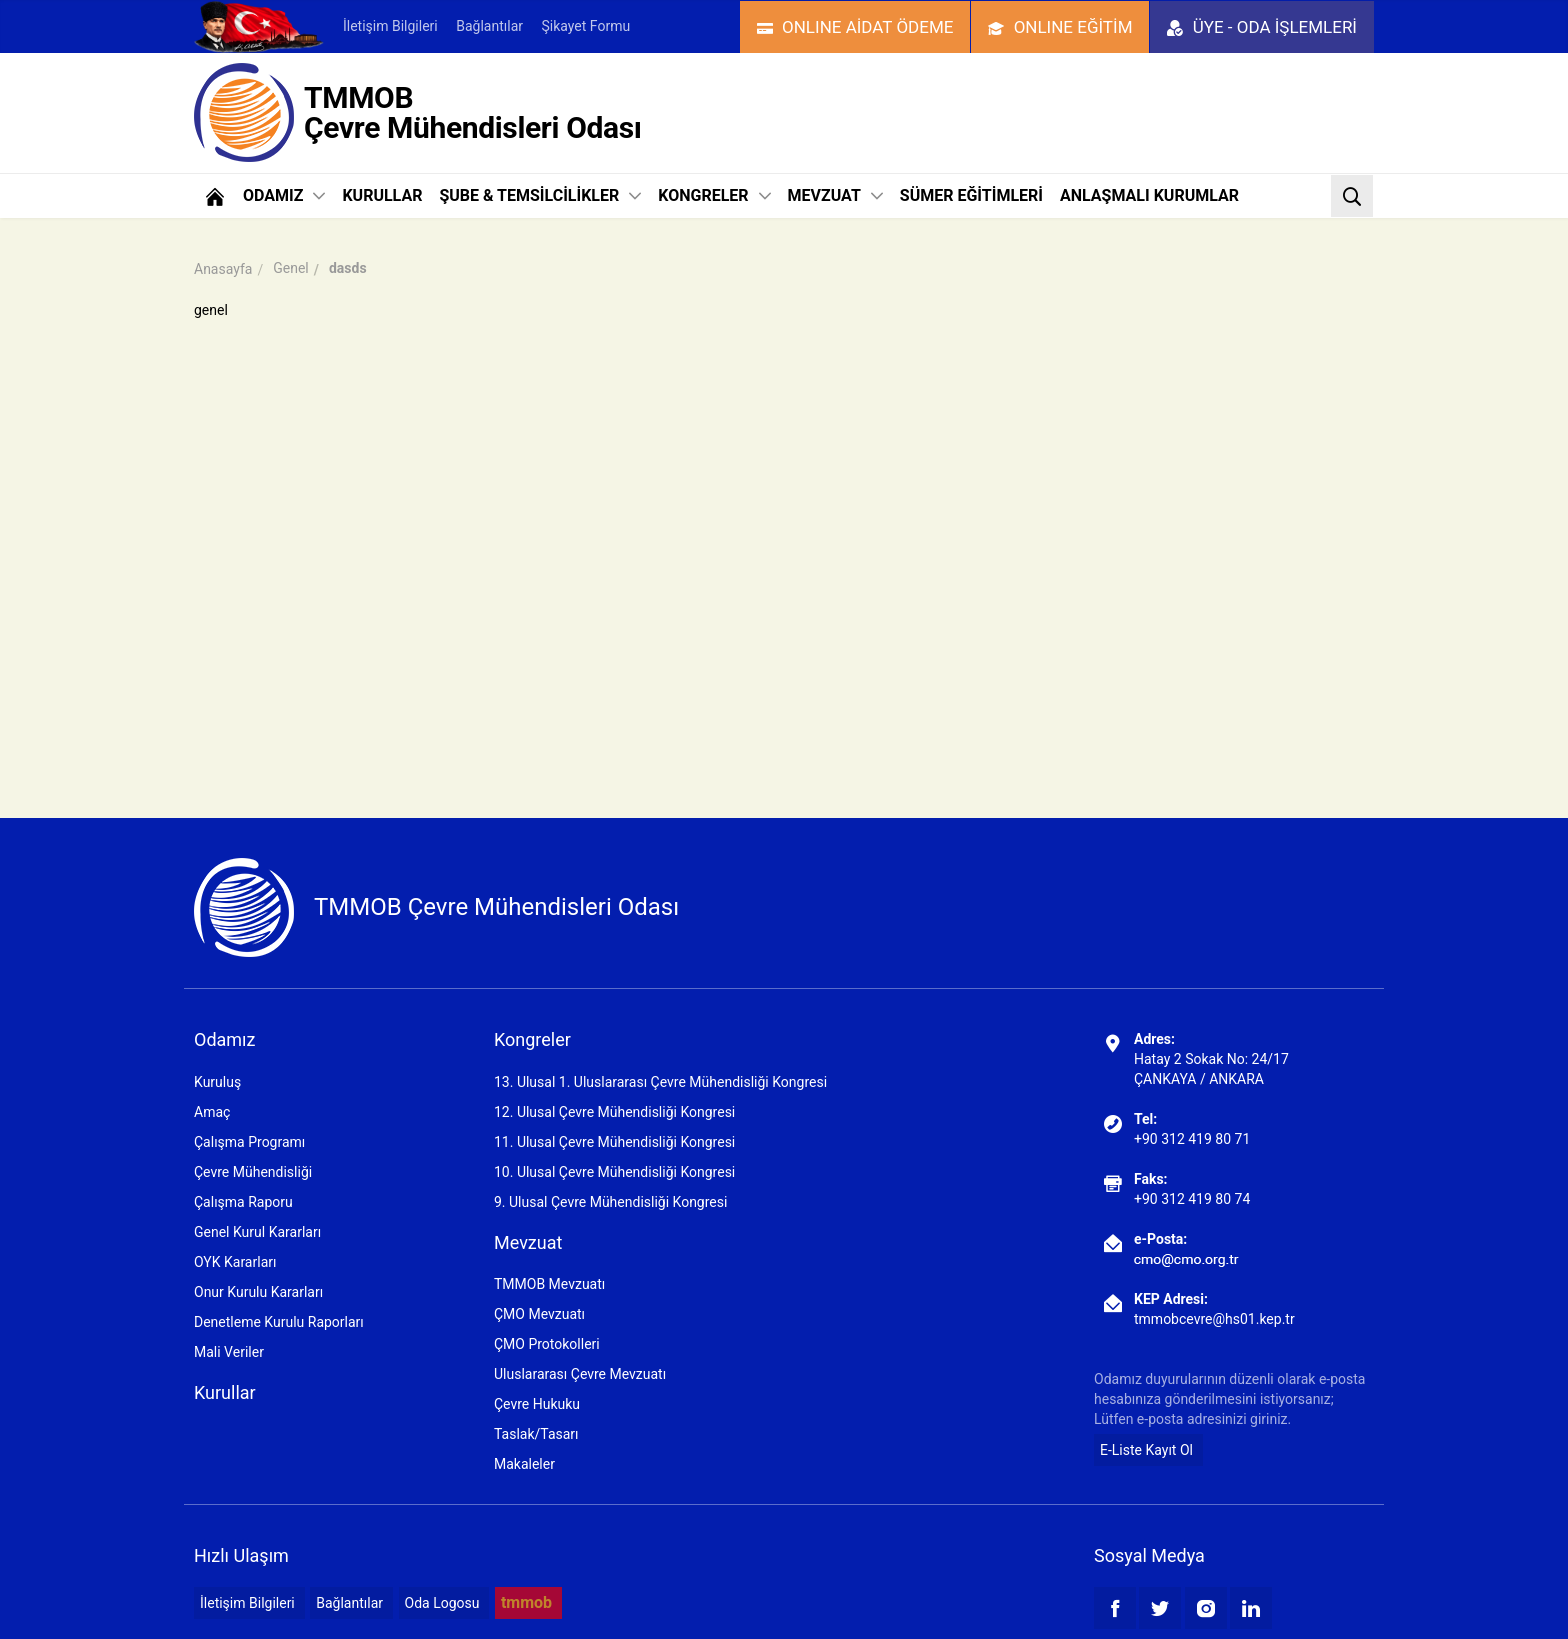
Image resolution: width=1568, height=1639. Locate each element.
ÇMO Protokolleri (547, 1344)
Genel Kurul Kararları (257, 1232)
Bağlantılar (489, 26)
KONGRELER (714, 195)
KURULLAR (382, 195)
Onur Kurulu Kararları (258, 1292)
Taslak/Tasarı (536, 1434)
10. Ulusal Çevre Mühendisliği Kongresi (614, 1172)
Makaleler (524, 1464)
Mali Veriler (229, 1352)
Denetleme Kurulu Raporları (279, 1322)
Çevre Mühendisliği (253, 1172)
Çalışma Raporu (243, 1202)
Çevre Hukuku (537, 1404)
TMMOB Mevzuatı (549, 1284)
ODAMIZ (284, 195)
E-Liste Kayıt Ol (1146, 1450)
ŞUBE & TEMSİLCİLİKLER (540, 195)
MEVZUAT (835, 195)
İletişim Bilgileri (390, 26)
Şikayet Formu (585, 26)
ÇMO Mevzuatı (539, 1314)
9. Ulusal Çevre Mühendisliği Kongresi (610, 1202)
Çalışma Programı (249, 1142)
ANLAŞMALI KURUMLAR (1149, 195)
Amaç (212, 1112)
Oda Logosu (442, 1603)
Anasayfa (223, 269)
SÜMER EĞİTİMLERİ (971, 195)
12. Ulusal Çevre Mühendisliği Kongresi (614, 1112)
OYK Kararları (235, 1262)
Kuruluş (217, 1082)
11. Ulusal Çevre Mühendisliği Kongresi (614, 1142)
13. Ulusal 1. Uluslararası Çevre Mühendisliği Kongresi (660, 1082)
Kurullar (225, 1392)
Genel (291, 268)
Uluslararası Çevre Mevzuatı (580, 1374)
